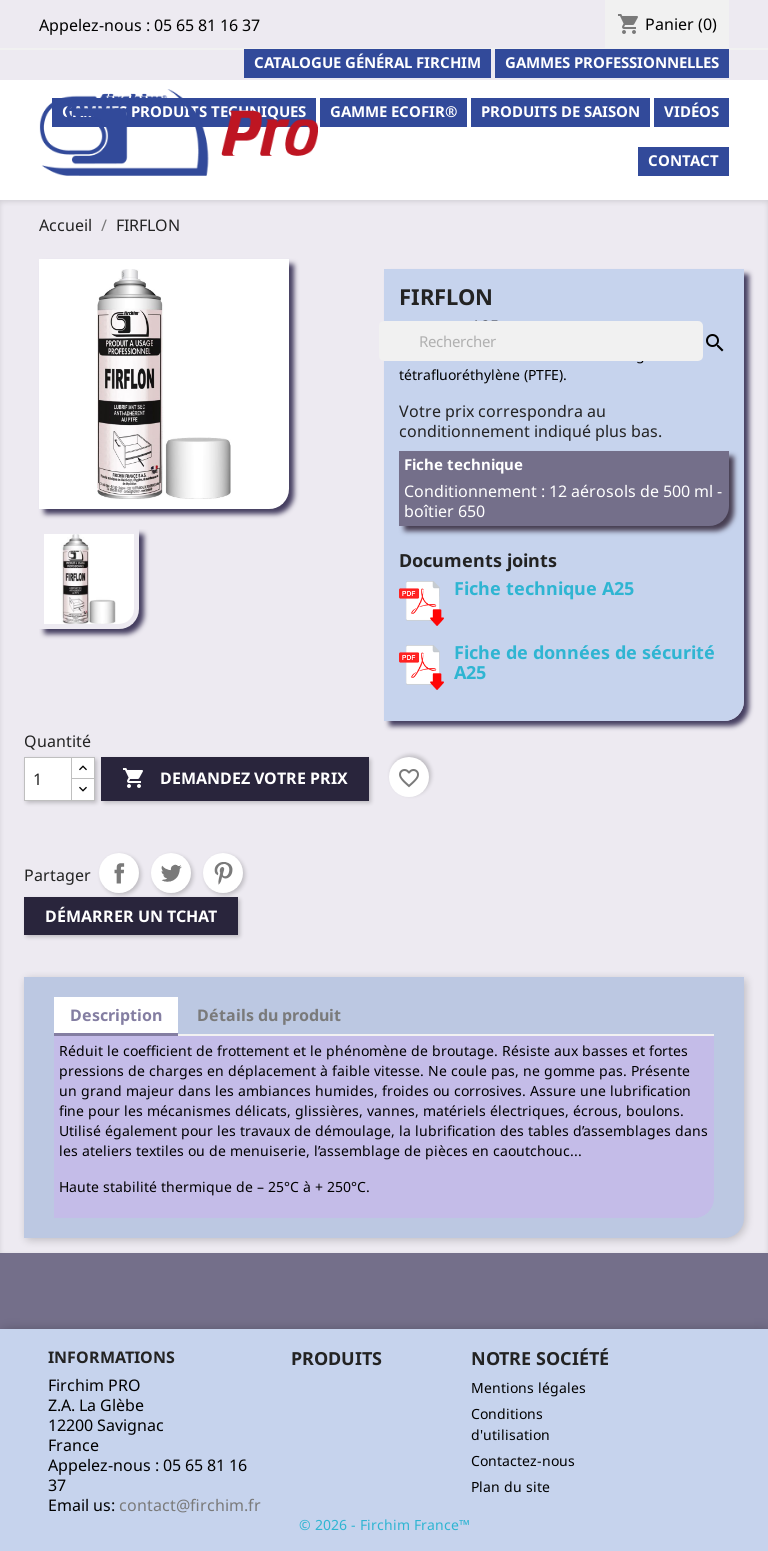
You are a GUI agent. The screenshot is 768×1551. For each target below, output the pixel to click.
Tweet (171, 873)
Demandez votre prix (235, 779)
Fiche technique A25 (544, 588)
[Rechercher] (541, 341)
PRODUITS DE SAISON (560, 111)
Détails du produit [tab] (269, 1015)
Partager (119, 873)
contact (683, 160)
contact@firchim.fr (190, 1505)
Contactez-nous (523, 1460)
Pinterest (223, 873)
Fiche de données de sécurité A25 (584, 662)
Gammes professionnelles (612, 62)
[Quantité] (48, 779)
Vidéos (691, 111)
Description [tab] (116, 1015)
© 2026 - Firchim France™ (384, 1524)
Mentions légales (528, 1387)
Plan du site (510, 1486)
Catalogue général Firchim (367, 62)
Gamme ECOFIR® (393, 111)
